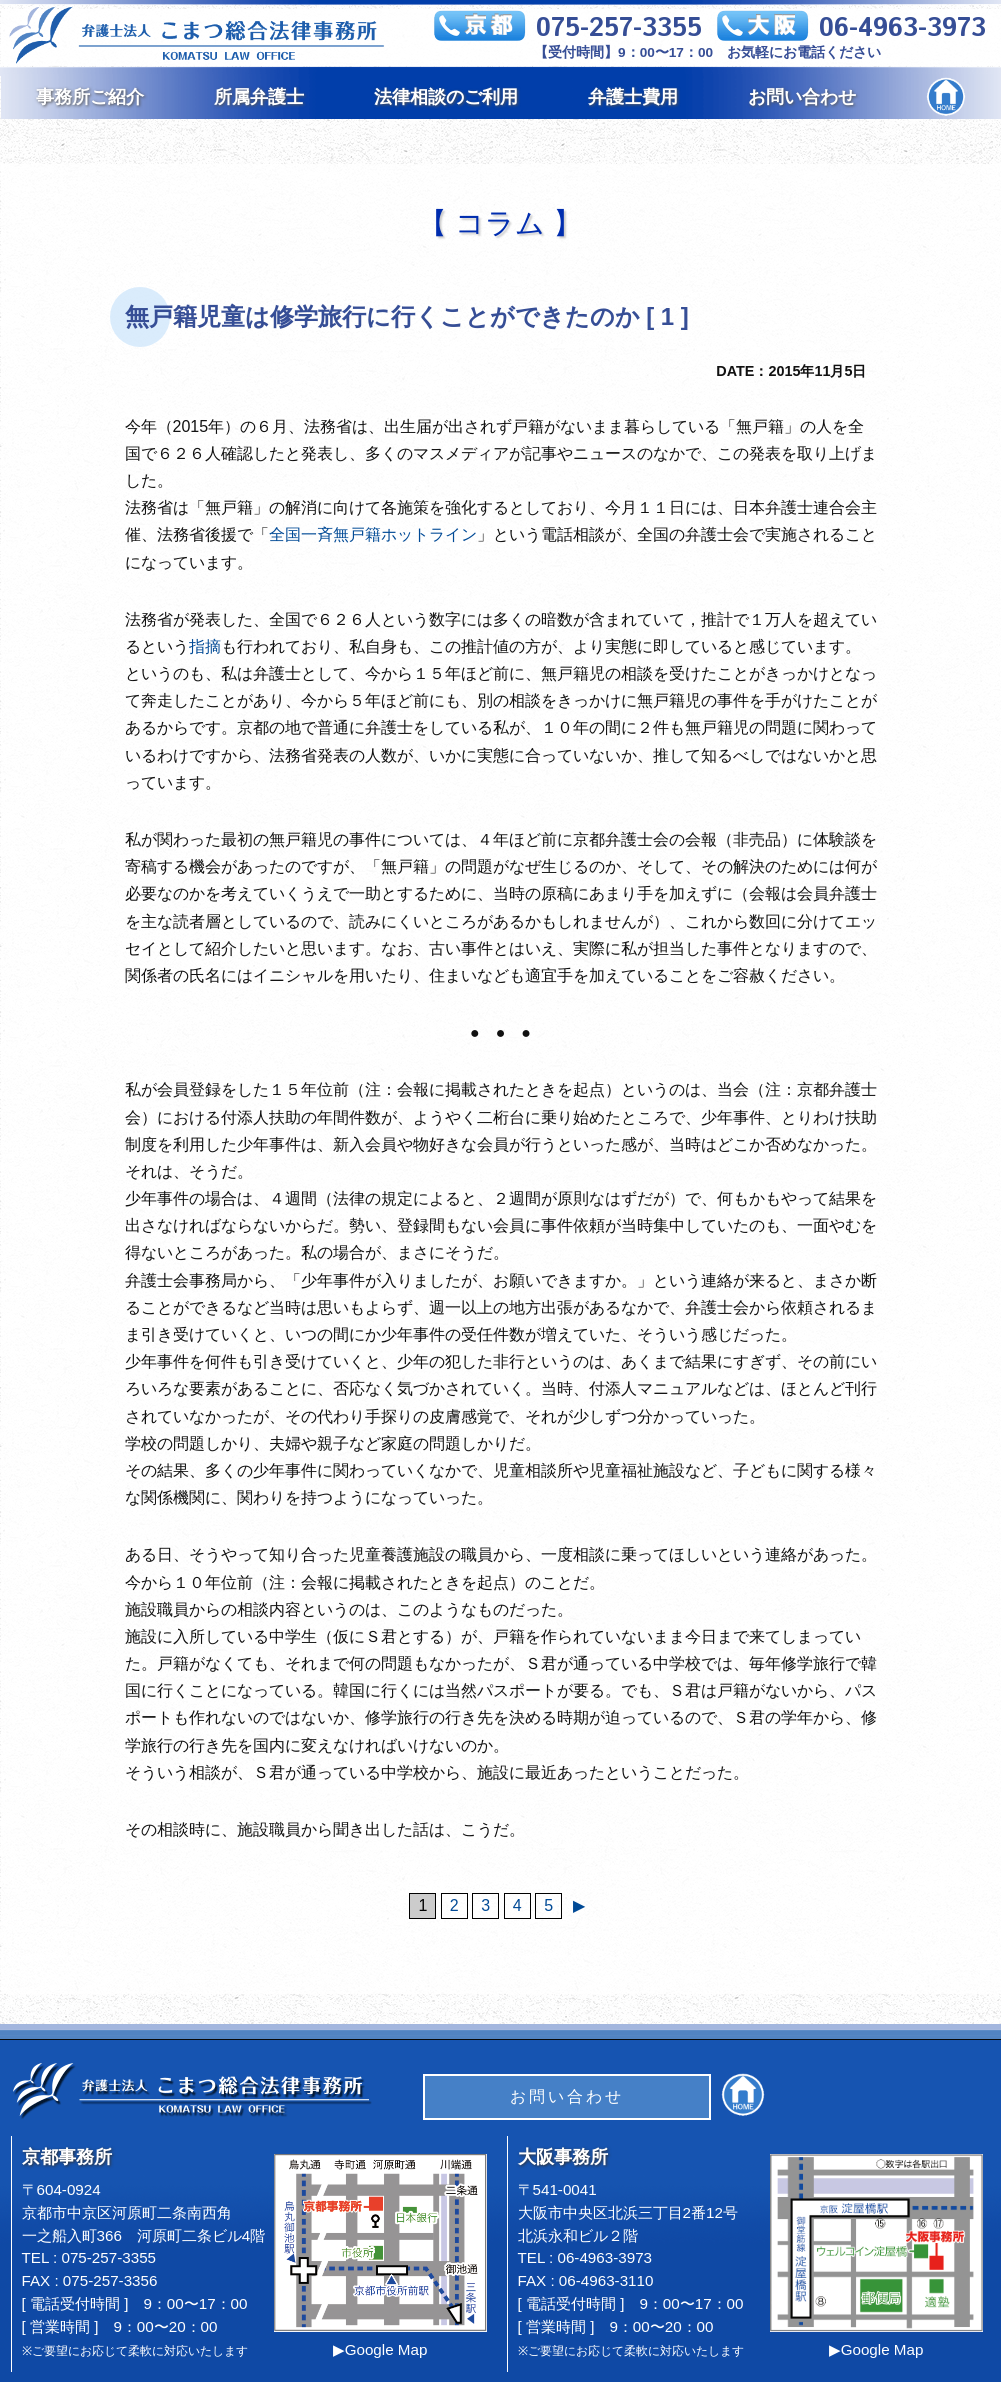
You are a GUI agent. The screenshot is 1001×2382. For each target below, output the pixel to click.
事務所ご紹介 (90, 97)
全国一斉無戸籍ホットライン (373, 534)
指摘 (205, 646)
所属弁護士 (259, 97)
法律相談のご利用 (446, 97)
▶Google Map (380, 2349)
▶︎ (579, 1905)
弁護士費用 (633, 97)
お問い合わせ (802, 97)
